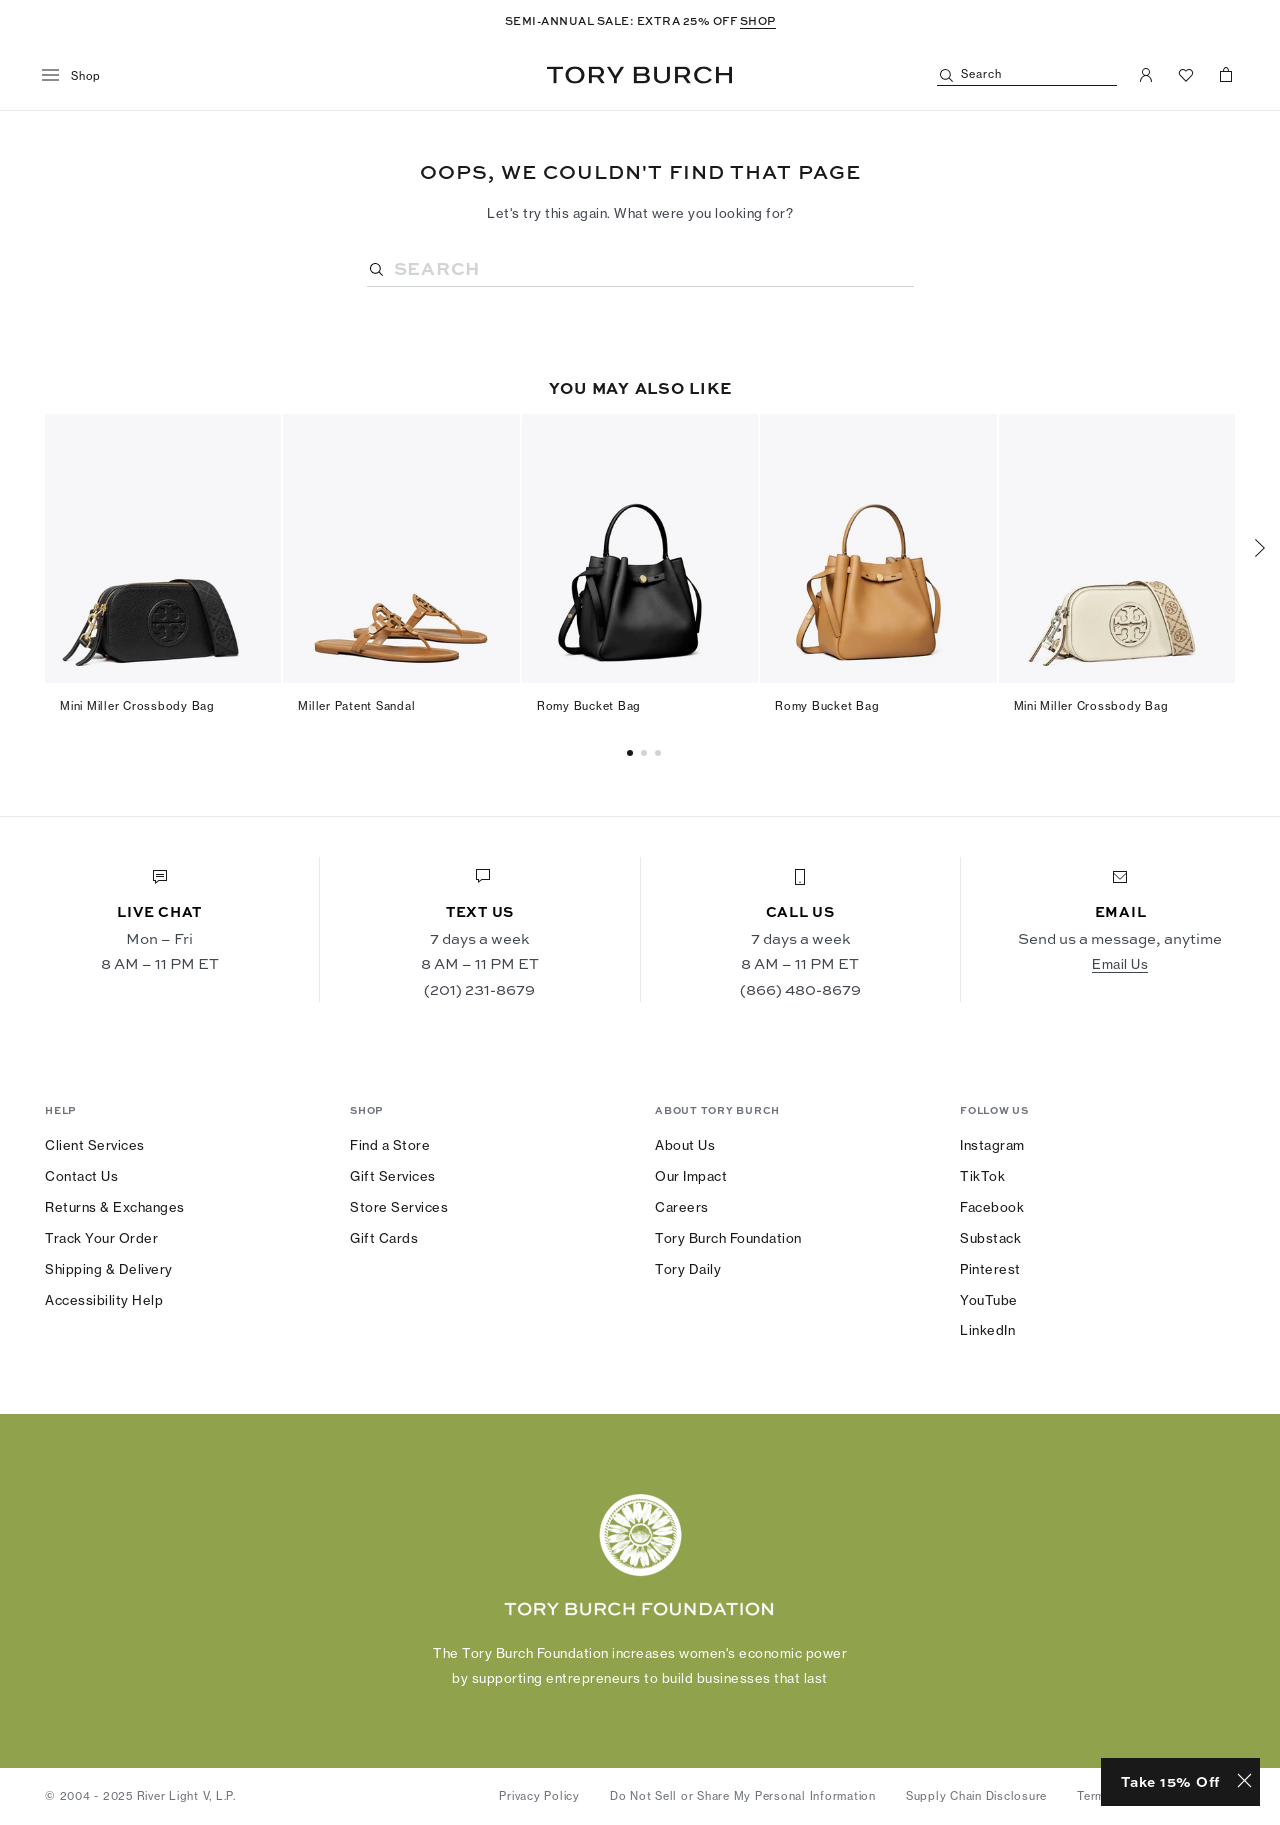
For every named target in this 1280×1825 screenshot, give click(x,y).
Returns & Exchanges (115, 1207)
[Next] (1260, 548)
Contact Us (81, 1176)
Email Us (1120, 964)
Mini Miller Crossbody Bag (137, 706)
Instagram (992, 1145)
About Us (685, 1145)
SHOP (758, 20)
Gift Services (393, 1176)
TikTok (982, 1176)
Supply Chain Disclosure (976, 1796)
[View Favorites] (1186, 75)
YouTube (989, 1300)
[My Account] (1146, 75)
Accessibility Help (104, 1300)
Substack (990, 1238)
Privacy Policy (539, 1796)
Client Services (95, 1145)
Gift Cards (384, 1238)
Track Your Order (101, 1238)
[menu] (78, 76)
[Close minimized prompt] (1244, 1782)
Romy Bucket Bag (589, 706)
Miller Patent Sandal (356, 706)
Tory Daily (688, 1269)
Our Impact (691, 1176)
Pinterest (990, 1269)
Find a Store (390, 1145)
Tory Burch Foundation (728, 1238)
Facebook (992, 1207)
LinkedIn (987, 1330)
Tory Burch (639, 75)
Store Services (399, 1207)
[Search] (1027, 75)
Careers (682, 1207)
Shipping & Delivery (109, 1269)
